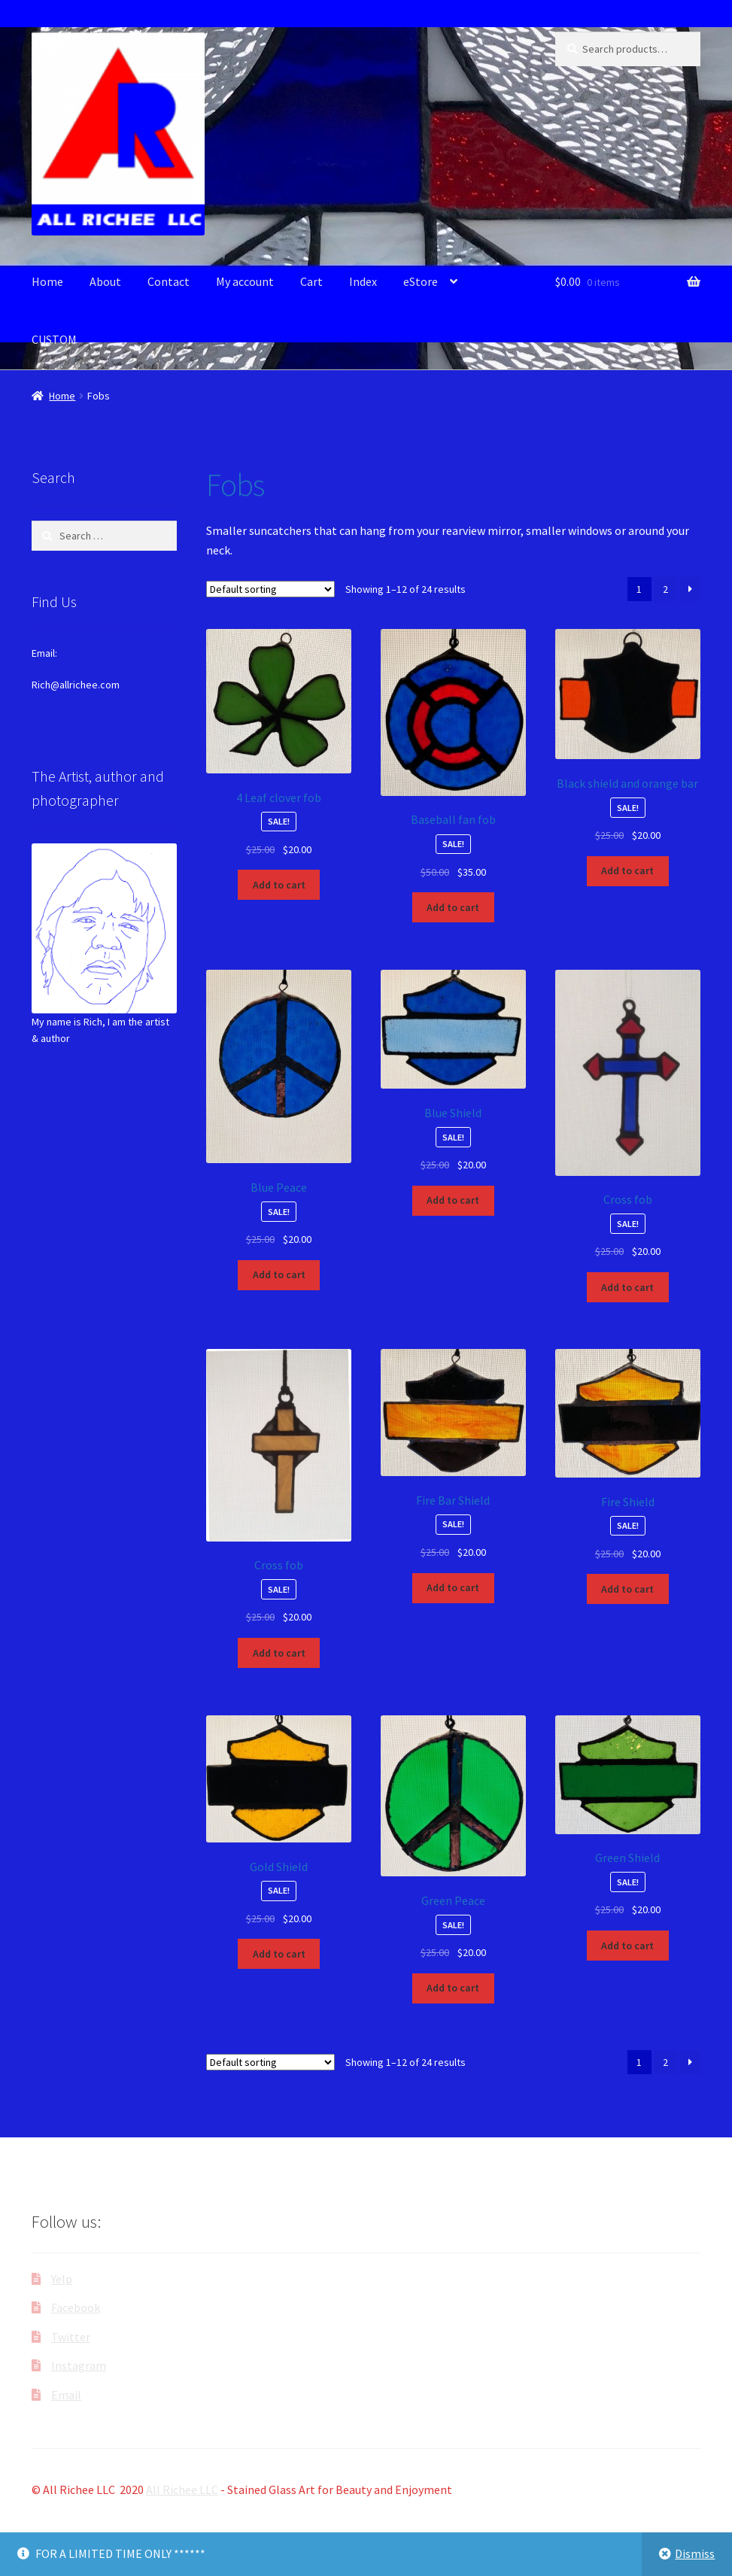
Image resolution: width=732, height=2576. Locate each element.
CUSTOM (54, 339)
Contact (168, 281)
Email (66, 2394)
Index (363, 281)
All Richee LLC (182, 2489)
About (105, 281)
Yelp (61, 2278)
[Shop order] (270, 589)
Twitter (70, 2336)
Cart (311, 281)
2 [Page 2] (665, 589)
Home (47, 281)
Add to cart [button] (279, 885)
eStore (420, 281)
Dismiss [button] (695, 2553)
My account (245, 281)
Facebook (75, 2307)
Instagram (78, 2365)
